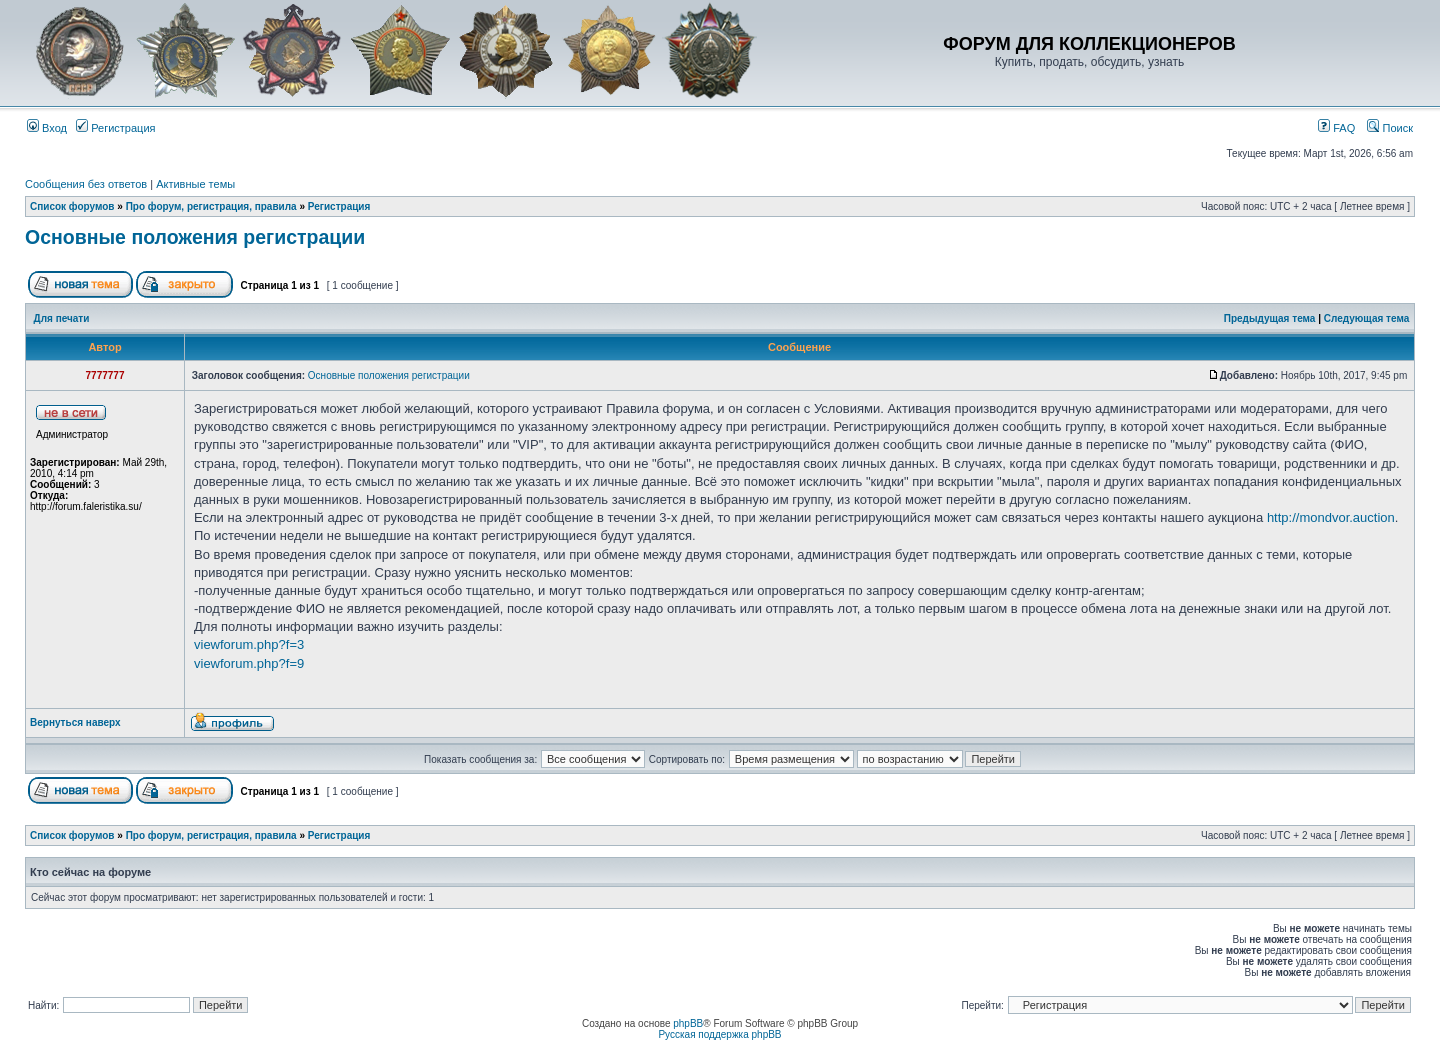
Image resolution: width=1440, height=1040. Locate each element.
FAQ (1336, 128)
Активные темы (195, 184)
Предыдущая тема (1270, 318)
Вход (47, 128)
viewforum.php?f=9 (249, 663)
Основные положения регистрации (195, 237)
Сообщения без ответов (86, 184)
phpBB (688, 1023)
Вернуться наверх (75, 722)
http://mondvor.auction (1331, 517)
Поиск (1390, 128)
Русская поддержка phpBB (719, 1034)
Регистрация (115, 128)
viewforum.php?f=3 (249, 644)
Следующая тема (1366, 318)
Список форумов (72, 206)
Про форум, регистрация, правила (211, 206)
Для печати (62, 318)
